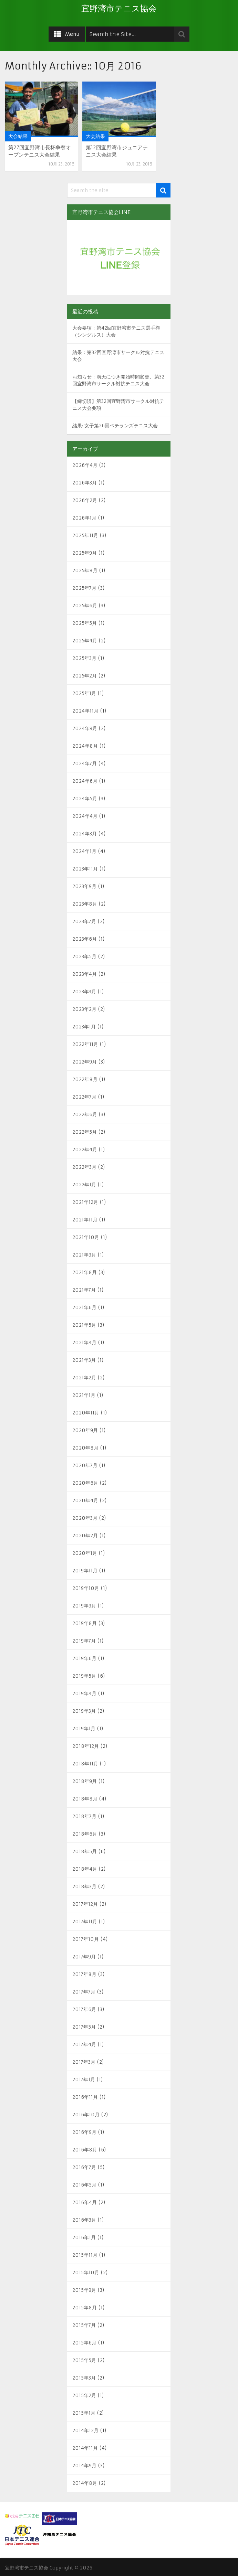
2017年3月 (83, 2062)
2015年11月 (84, 2255)
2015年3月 (84, 2378)
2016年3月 (84, 2220)
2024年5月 (84, 798)
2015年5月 (84, 2360)
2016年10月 (86, 2115)
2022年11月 (85, 1044)
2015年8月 (84, 2308)
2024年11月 (85, 711)
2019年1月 (83, 1728)
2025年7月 (84, 588)
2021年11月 (84, 1220)
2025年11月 (85, 535)
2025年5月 (84, 623)
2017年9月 (84, 1957)
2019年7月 (84, 1641)
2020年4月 (85, 1500)
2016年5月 (84, 2185)
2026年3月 (84, 483)
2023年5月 (84, 956)
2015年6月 (84, 2343)
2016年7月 (84, 2167)
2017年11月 (84, 1921)
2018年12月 (85, 1746)
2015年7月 (84, 2325)
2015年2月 (84, 2395)
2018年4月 (84, 1869)
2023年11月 (85, 869)
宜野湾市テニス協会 (119, 8)
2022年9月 (84, 1062)
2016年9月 (84, 2132)
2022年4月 (84, 1149)
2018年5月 (84, 1851)
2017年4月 (84, 2044)
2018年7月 (84, 1816)
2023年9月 (84, 886)
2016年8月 (84, 2150)
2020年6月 (85, 1483)
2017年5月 (84, 2027)
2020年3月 (84, 1518)
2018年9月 (84, 1781)
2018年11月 (85, 1764)
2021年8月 (84, 1272)
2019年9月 (84, 1606)
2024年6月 (84, 781)
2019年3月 (84, 1711)
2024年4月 (84, 816)
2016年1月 (84, 2237)
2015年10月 (85, 2272)
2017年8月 (84, 1974)
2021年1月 (83, 1395)
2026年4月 (84, 465)
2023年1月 (84, 1027)
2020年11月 (85, 1413)
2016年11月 (85, 2097)
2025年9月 (84, 553)
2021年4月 (84, 1342)
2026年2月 (84, 500)
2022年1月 (84, 1185)
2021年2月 (84, 1378)
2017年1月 (83, 2079)
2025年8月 (84, 570)
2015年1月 (83, 2413)
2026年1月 (84, 518)
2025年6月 (84, 605)
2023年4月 (84, 974)
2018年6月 (84, 1834)
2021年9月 (84, 1255)
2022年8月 (84, 1079)
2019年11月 (84, 1571)
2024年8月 (85, 746)
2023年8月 (84, 904)
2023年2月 (84, 1009)
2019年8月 (84, 1623)
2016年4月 (84, 2202)
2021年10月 (85, 1237)
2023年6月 (84, 939)
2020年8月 (85, 1448)
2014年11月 (85, 2448)
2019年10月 (85, 1588)
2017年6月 (84, 2009)
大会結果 (18, 136)
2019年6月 (84, 1658)
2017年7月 (83, 1992)
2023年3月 (84, 991)
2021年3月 (84, 1360)
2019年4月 (84, 1693)
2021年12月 (85, 1202)
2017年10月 (85, 1939)
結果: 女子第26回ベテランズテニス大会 (115, 426)
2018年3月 (84, 1886)
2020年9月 (85, 1430)
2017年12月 (85, 1904)
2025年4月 (84, 641)
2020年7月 (84, 1465)
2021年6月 (84, 1307)
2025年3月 (84, 658)
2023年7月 (84, 921)
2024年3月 (84, 834)
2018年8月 (84, 1799)
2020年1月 (84, 1553)
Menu (72, 34)
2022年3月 (84, 1167)
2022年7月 (84, 1097)
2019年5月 (84, 1676)
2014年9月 (84, 2465)
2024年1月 (84, 851)
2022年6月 (84, 1114)
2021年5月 (84, 1325)
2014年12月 (85, 2430)
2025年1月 (84, 693)
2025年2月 (84, 676)
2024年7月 (84, 763)
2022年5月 (84, 1132)
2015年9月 (84, 2290)
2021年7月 (84, 1290)
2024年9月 (84, 728)
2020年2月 (85, 1535)
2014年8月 (84, 2483)
